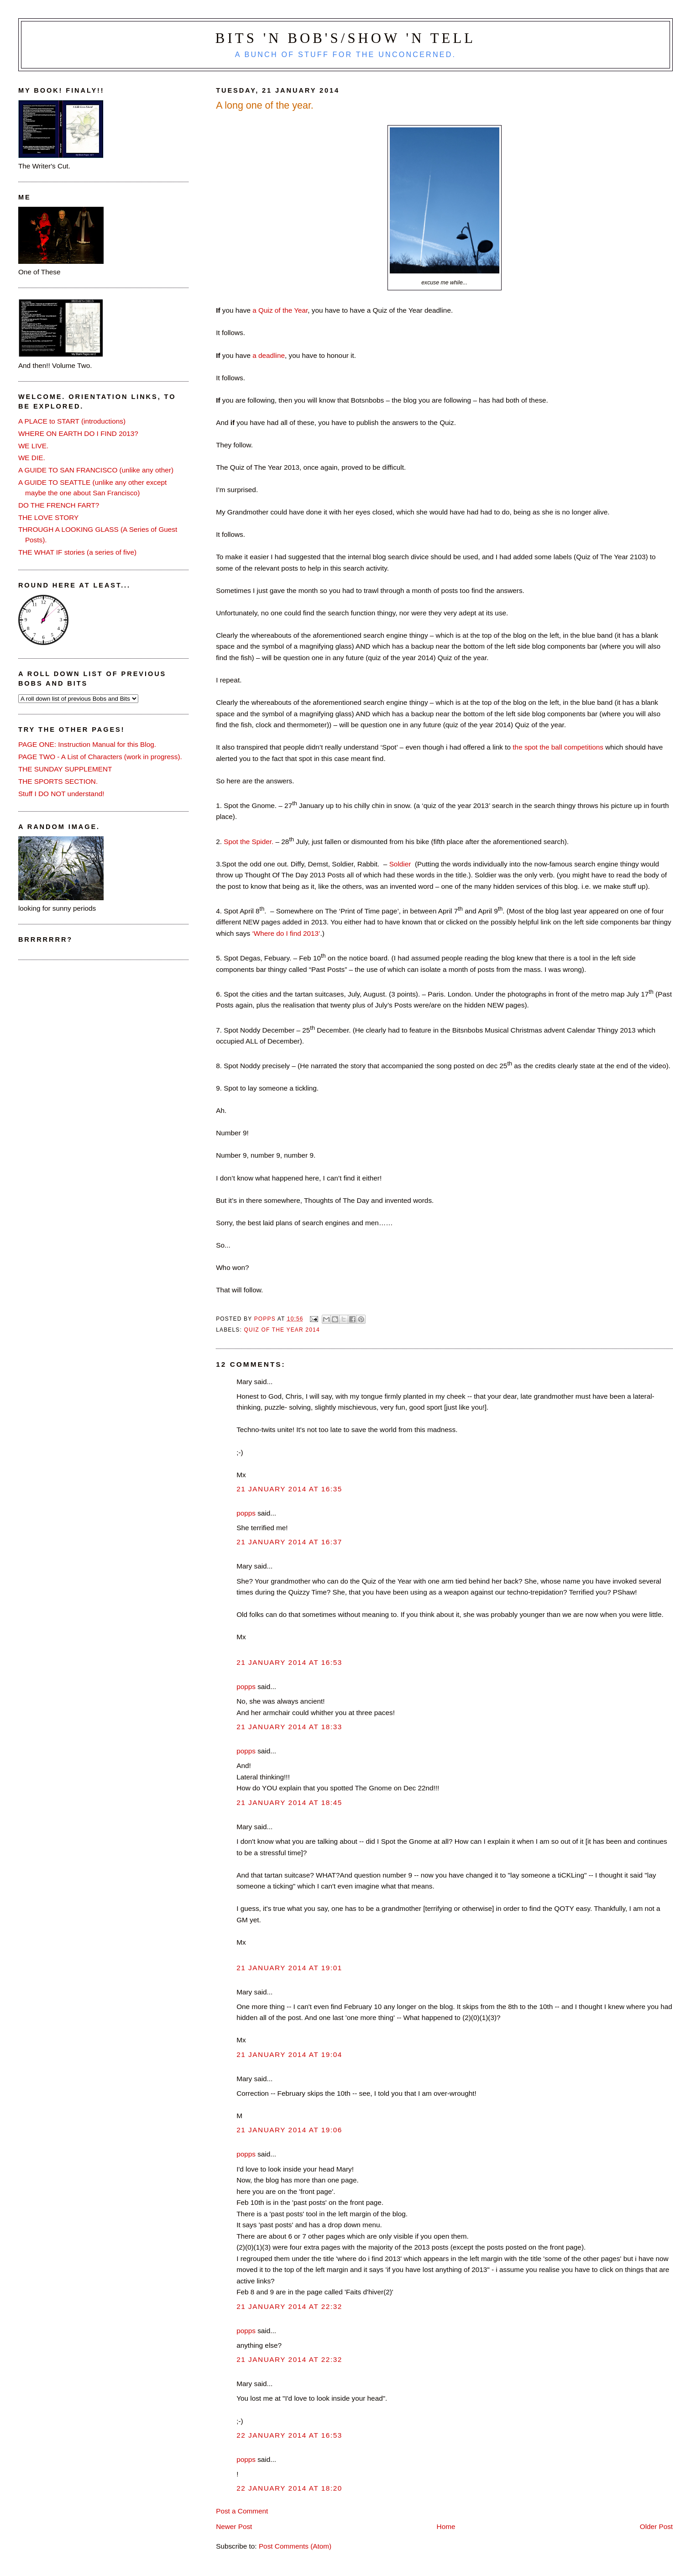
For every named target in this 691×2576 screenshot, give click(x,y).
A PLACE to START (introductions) (72, 421)
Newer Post (234, 2526)
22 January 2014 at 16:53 (289, 2435)
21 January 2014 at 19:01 (289, 1968)
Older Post (656, 2526)
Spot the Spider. (248, 841)
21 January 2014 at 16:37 (289, 1542)
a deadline (268, 355)
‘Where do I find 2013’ (286, 933)
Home (446, 2526)
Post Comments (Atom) (295, 2546)
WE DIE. (31, 458)
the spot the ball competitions (558, 747)
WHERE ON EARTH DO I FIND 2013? (78, 433)
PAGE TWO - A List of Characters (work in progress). (100, 757)
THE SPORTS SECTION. (58, 781)
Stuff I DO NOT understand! (61, 793)
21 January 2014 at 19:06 (289, 2130)
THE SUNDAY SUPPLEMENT (65, 769)
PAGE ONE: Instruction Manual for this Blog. (87, 744)
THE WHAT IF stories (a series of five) (77, 552)
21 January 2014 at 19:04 (289, 2054)
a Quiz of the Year (279, 310)
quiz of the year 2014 (282, 1330)
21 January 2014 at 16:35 (289, 1489)
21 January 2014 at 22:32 (289, 2306)
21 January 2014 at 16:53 (289, 1662)
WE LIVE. (33, 446)
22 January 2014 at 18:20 (289, 2488)
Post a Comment (242, 2511)
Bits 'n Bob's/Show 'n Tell (345, 38)
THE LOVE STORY (48, 517)
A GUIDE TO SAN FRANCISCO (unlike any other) (95, 470)
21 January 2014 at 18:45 (289, 1802)
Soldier (400, 864)
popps (246, 1513)
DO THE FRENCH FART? (58, 505)
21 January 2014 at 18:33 (289, 1727)
